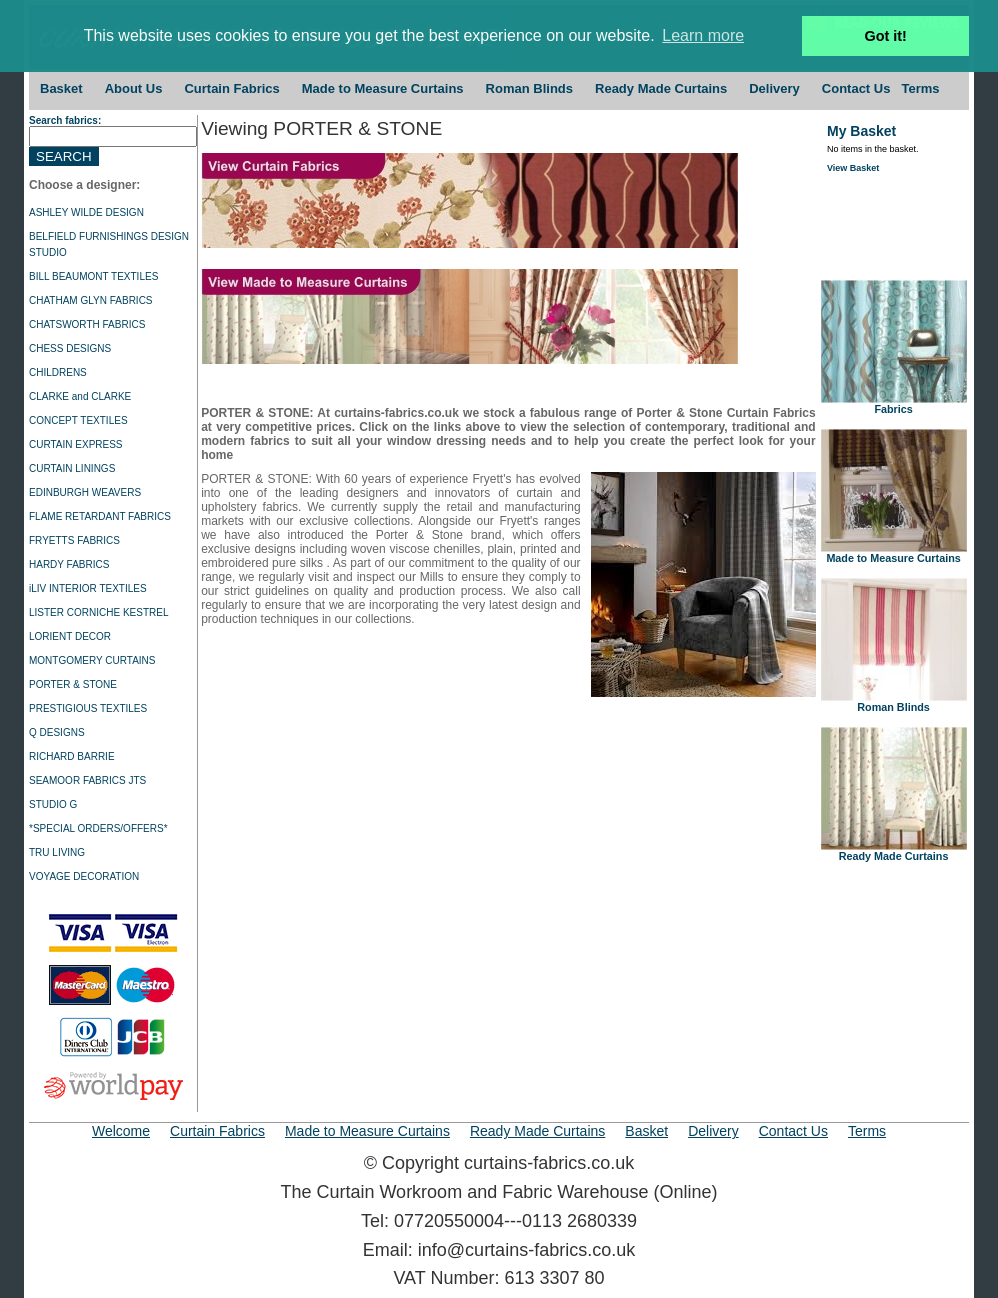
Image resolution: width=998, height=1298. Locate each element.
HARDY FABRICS (69, 564)
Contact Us (856, 88)
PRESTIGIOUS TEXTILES (88, 708)
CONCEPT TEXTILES (78, 420)
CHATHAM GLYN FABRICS (91, 300)
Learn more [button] (703, 35)
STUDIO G (53, 804)
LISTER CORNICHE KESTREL (98, 612)
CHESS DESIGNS (70, 348)
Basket (61, 88)
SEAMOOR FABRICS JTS (87, 780)
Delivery (774, 88)
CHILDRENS (58, 372)
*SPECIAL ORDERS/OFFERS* (98, 828)
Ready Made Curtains (661, 88)
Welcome (121, 1131)
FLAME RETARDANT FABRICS (100, 516)
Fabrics (894, 404)
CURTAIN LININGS (72, 468)
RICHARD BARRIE (72, 756)
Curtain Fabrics (231, 88)
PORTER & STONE (73, 684)
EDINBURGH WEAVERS (85, 492)
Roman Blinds (529, 88)
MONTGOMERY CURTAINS (92, 660)
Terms (920, 88)
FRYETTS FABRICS (74, 540)
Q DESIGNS (57, 732)
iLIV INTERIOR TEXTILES (88, 588)
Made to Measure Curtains (383, 88)
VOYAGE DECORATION (84, 876)
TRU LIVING (57, 852)
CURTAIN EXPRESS (76, 444)
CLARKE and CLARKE (80, 396)
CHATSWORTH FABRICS (87, 324)
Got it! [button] (886, 36)
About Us (134, 88)
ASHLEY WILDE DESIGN (86, 212)
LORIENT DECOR (70, 636)
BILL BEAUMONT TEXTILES (93, 276)
